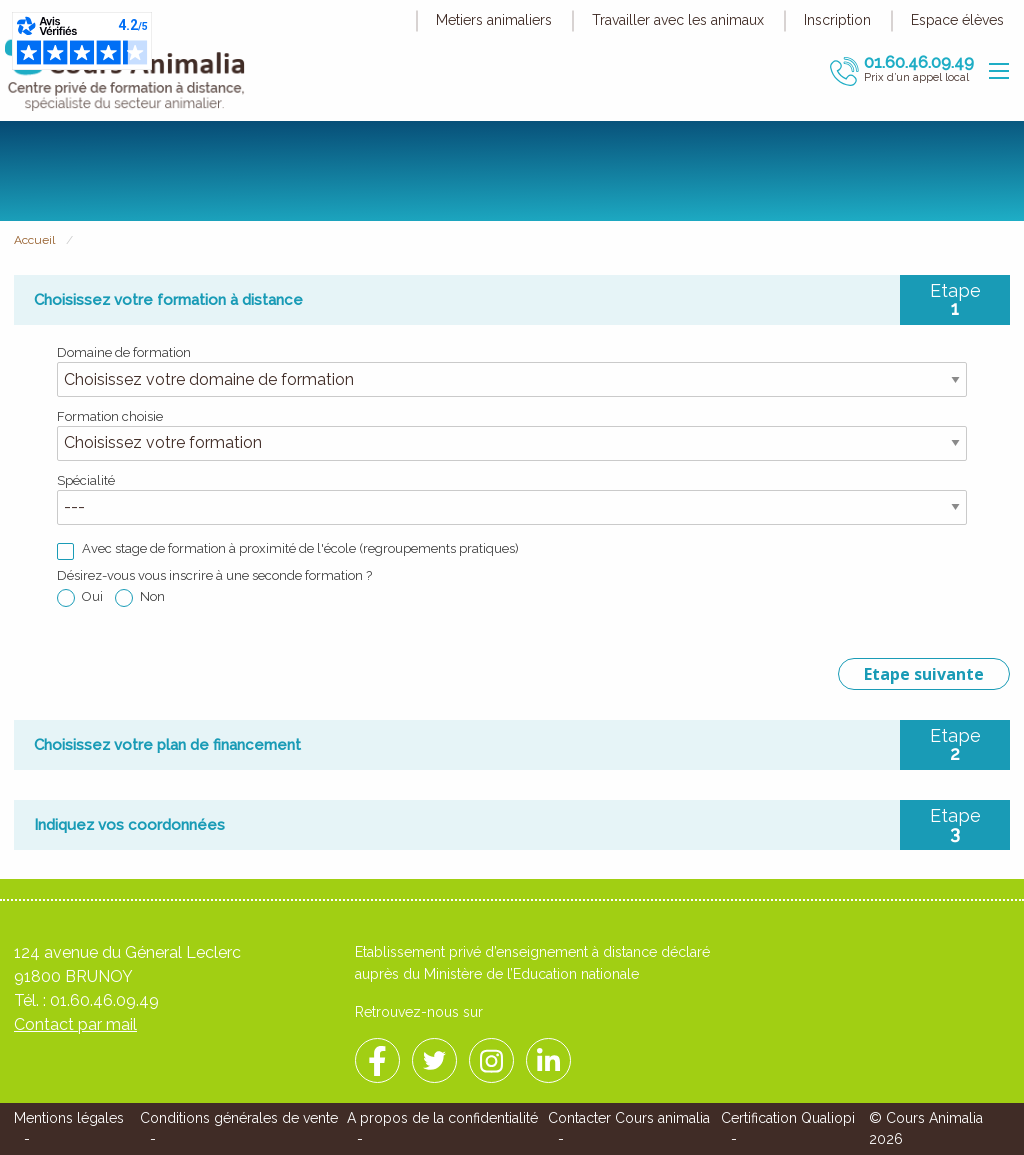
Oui (92, 596)
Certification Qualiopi (788, 1118)
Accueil (34, 240)
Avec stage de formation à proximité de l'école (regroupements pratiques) (300, 548)
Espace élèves (957, 20)
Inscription (837, 20)
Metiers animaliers (494, 20)
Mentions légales (69, 1118)
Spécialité (86, 480)
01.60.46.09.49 (104, 1000)
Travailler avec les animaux (678, 20)
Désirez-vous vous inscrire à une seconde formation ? (214, 575)
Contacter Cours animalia (629, 1118)
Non (152, 596)
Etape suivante (924, 674)
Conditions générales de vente (239, 1118)
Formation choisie (110, 416)
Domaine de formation (124, 352)
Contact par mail (75, 1024)
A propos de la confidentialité (442, 1118)
